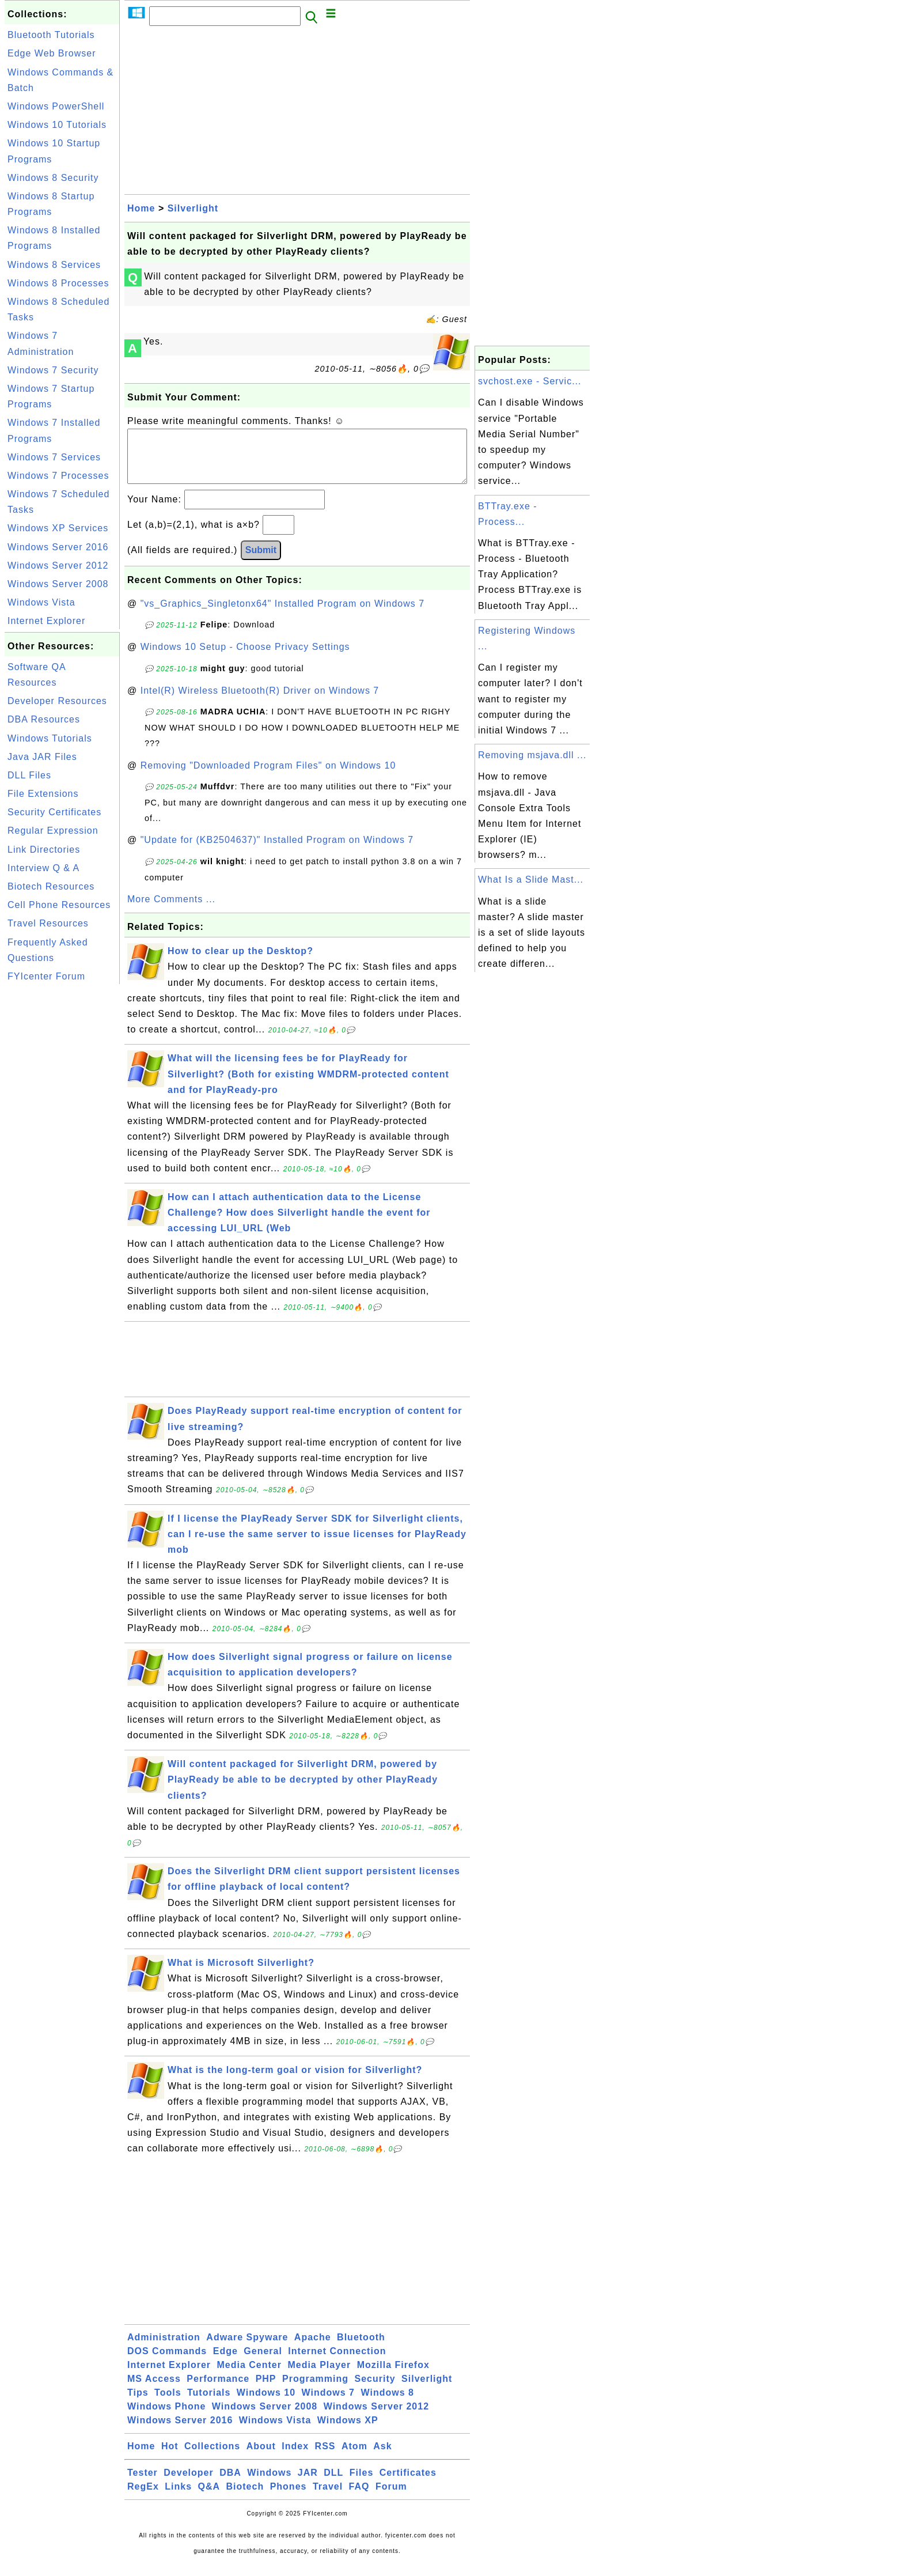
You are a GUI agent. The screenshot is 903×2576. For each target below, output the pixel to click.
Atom (354, 2457)
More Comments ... (171, 911)
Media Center (249, 2376)
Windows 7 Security (53, 370)
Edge (225, 2362)
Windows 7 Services (54, 457)
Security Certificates (54, 812)
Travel (328, 2498)
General (263, 2362)
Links (178, 2498)
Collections (212, 2457)
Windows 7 (328, 2404)
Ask (382, 2457)
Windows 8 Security (53, 178)
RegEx (143, 2498)
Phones (288, 2498)
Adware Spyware (247, 2349)
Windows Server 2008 (58, 584)
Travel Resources (48, 923)
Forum (391, 2498)
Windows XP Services (57, 528)
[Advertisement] (62, 1160)
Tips (138, 2404)
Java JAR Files (42, 757)
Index (295, 2457)
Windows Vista (41, 602)
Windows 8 (387, 2404)
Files (361, 2484)
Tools (167, 2404)
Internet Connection (337, 2362)
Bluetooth (361, 2349)
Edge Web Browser (51, 53)
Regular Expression (52, 830)
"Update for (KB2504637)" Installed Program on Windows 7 (277, 851)
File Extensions (43, 794)
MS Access (154, 2390)
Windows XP (347, 2432)
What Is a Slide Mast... (530, 879)
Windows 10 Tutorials (57, 125)
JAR (308, 2484)
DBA (230, 2484)
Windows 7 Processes (58, 476)
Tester (142, 2484)
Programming (315, 2390)
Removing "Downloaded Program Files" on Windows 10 (268, 777)
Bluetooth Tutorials (51, 35)
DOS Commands (167, 2362)
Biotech (245, 2498)
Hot (170, 2457)
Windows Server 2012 (58, 565)
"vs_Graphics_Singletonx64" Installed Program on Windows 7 (282, 615)
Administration (163, 2349)
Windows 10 (266, 2404)
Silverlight (193, 208)
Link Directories (43, 849)
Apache (312, 2349)
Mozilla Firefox (393, 2376)
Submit (260, 561)
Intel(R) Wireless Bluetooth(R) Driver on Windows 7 (260, 702)
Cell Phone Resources (59, 905)
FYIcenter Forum (46, 976)
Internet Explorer (46, 621)
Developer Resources (57, 701)
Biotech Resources (50, 886)
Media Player (319, 2376)
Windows (269, 2484)
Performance (218, 2390)
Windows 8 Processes (58, 283)
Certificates (408, 2484)
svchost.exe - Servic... (530, 381)
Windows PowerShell (55, 106)
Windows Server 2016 (58, 547)
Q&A (209, 2498)
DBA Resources (43, 719)
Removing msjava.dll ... (532, 755)
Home (141, 208)
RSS (325, 2457)
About (261, 2457)
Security (374, 2390)
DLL (333, 2484)
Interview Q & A (43, 868)
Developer (188, 2484)
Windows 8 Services (54, 265)
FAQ (359, 2498)
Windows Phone (166, 2418)
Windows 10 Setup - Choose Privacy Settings (245, 658)
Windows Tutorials (49, 738)
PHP (266, 2390)
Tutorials (208, 2404)
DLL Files (29, 775)
